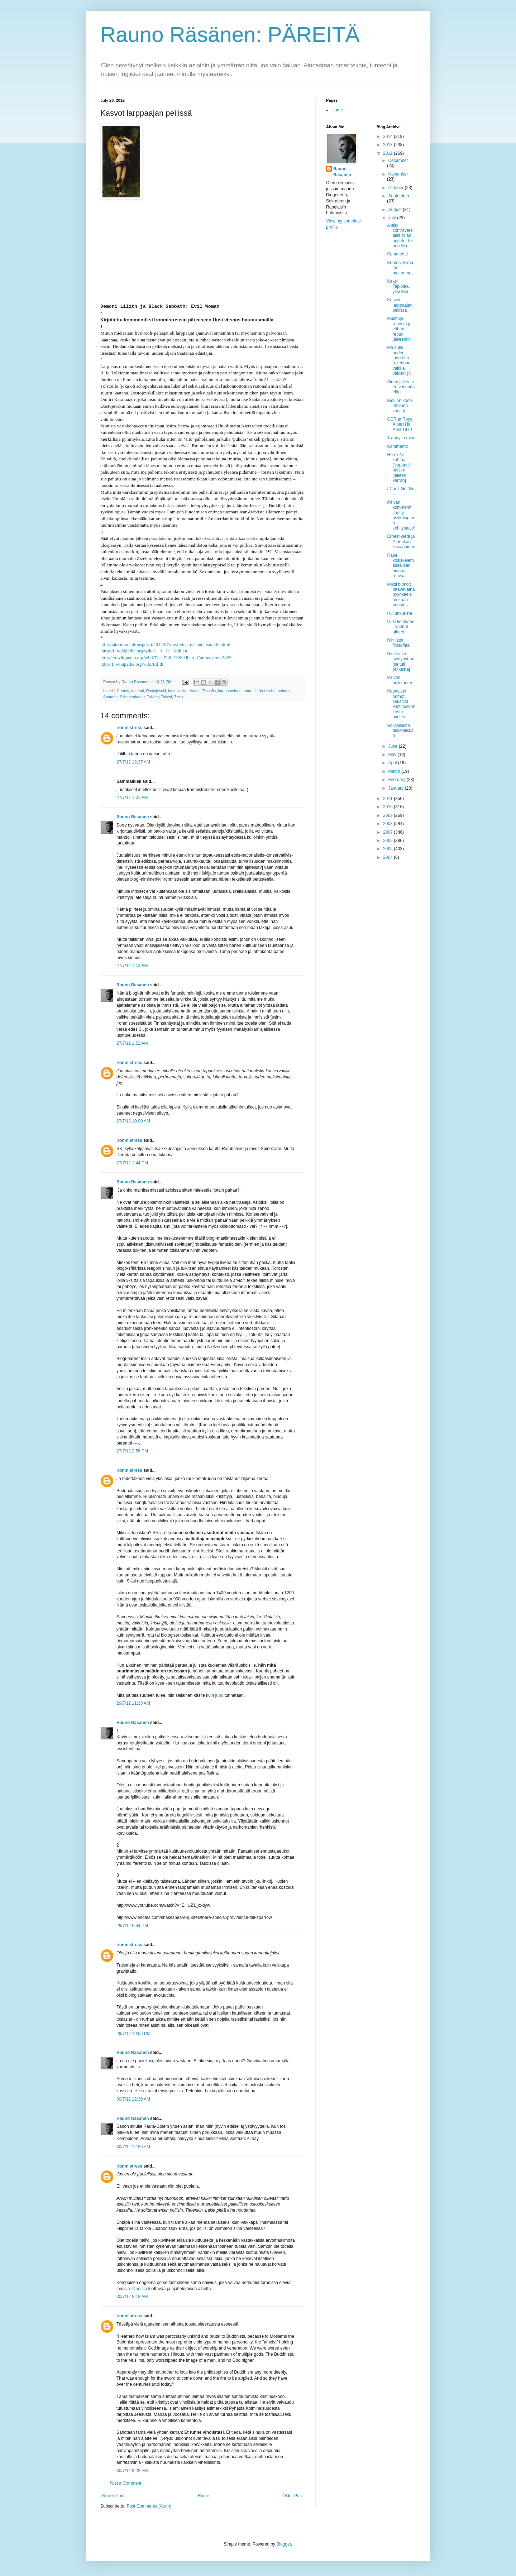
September (398, 195)
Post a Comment (125, 2483)
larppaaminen (230, 691)
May (392, 754)
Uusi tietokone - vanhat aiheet (400, 627)
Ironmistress (129, 727)
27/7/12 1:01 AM (132, 797)
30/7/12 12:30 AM (133, 2099)
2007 (388, 832)
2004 (388, 857)
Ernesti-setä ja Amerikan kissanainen (401, 541)
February (397, 779)
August (395, 209)
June (393, 746)
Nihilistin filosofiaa (398, 643)
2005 (388, 848)
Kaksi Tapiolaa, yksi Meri (398, 286)
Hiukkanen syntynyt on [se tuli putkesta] (400, 661)
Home (203, 2495)
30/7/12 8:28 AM (132, 2470)
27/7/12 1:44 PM (132, 1162)
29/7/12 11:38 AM (133, 1703)
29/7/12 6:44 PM (132, 1925)
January (396, 788)
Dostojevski (156, 691)
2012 (388, 153)
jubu (219, 1695)
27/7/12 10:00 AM (133, 1121)
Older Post (292, 2495)
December (398, 160)
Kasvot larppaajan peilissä (399, 305)
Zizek (178, 697)
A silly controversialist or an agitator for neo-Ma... (400, 236)
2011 (388, 798)
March (394, 771)
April (393, 762)
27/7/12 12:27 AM (133, 762)
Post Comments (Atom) (148, 2506)
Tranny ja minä (401, 437)
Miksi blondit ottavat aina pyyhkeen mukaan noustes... (401, 595)
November (398, 174)
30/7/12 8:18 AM (132, 2296)
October (396, 187)
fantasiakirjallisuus (184, 691)
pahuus (284, 691)
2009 (388, 815)
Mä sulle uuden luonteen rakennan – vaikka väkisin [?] (400, 360)
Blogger (283, 2544)
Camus (123, 691)
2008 (388, 823)
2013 (388, 144)
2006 (388, 840)
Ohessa (139, 2288)
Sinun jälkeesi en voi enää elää (401, 387)
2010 (388, 806)
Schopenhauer (132, 697)
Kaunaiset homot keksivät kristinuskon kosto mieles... (401, 704)
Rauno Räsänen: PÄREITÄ (230, 35)
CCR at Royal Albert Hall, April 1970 (400, 424)
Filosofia (208, 691)
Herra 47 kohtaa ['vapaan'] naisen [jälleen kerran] (399, 467)
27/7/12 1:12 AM (132, 965)
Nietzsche (266, 691)
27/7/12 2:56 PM (132, 1451)
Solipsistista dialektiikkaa (400, 730)
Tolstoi (166, 697)
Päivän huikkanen (399, 680)
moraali (250, 691)
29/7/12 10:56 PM (133, 2033)
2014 (388, 136)
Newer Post (113, 2495)
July (392, 217)
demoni (137, 691)
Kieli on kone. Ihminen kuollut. (400, 405)
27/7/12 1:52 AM (132, 1043)
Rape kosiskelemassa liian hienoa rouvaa (400, 566)
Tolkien (153, 697)
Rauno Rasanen (132, 816)
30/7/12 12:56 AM (133, 2146)
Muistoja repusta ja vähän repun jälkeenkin (399, 329)
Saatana (110, 697)
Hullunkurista (399, 613)
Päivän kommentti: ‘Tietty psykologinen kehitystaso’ (401, 515)
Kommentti (397, 254)
